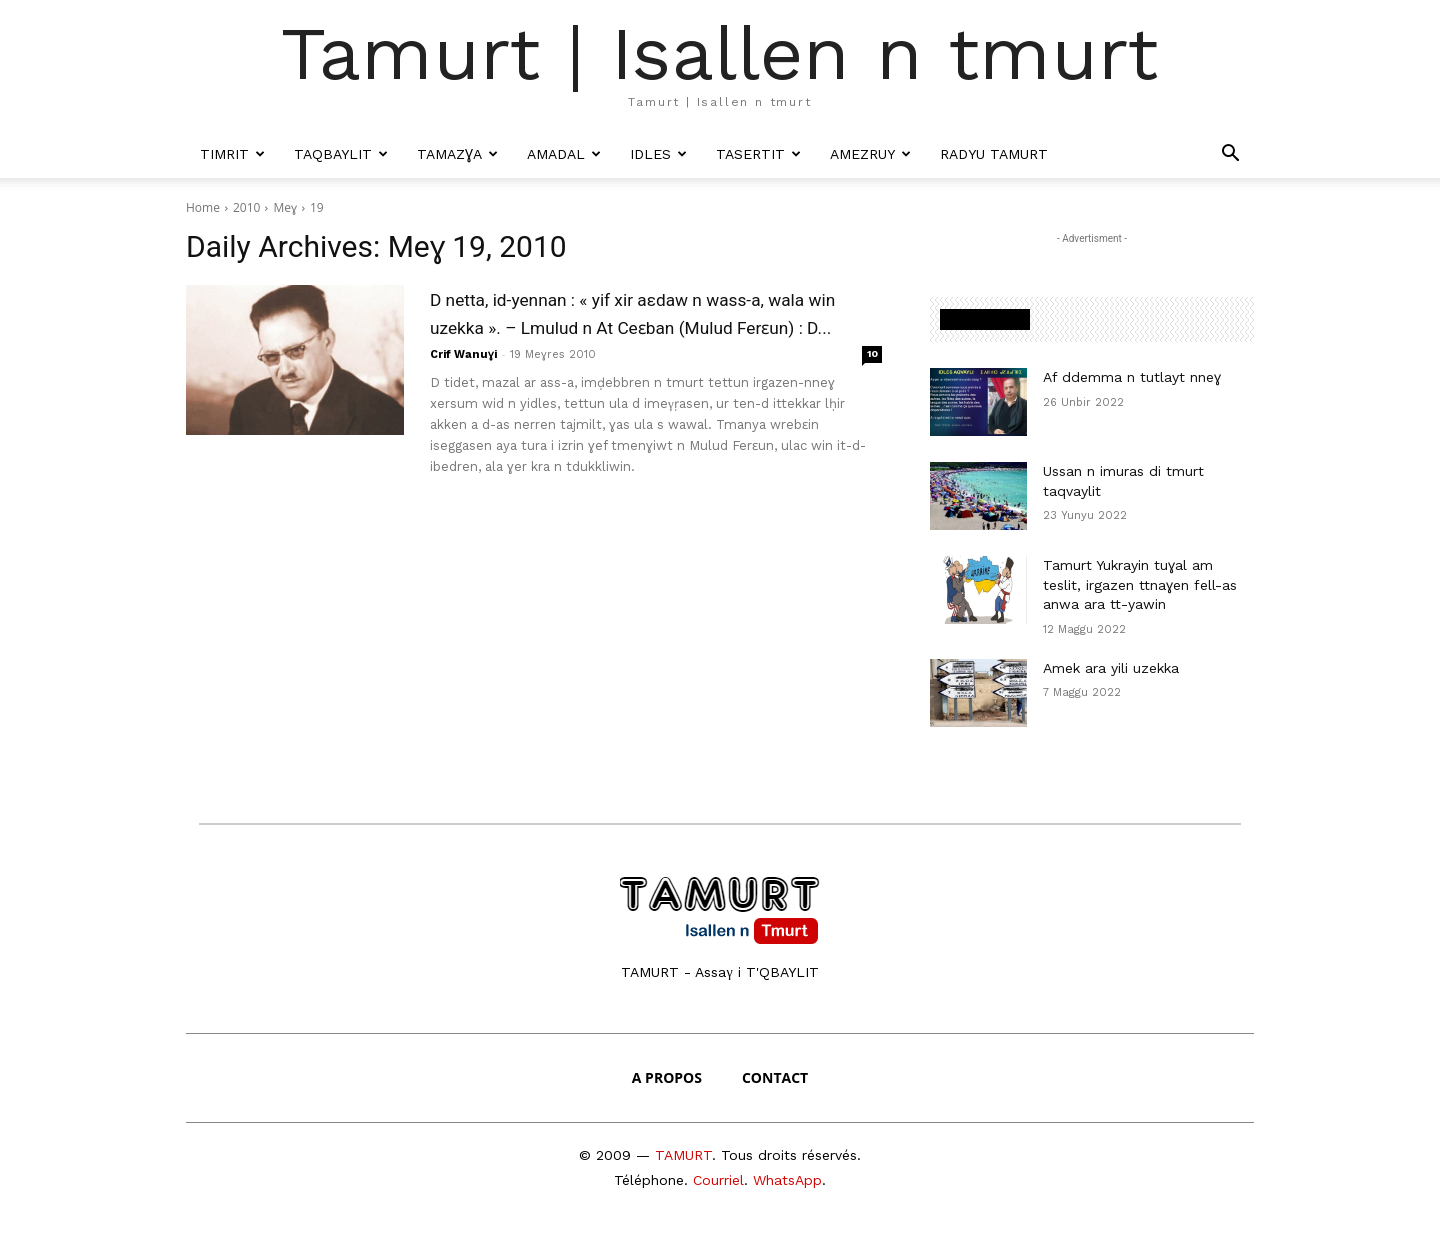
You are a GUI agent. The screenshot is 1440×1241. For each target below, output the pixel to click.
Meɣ (285, 207)
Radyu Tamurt (994, 154)
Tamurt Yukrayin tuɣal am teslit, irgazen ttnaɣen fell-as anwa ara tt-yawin (1140, 584)
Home (203, 207)
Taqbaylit (341, 154)
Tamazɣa (457, 154)
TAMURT (683, 1155)
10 (872, 381)
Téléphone (649, 1180)
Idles (658, 154)
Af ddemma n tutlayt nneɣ (1132, 377)
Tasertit (758, 154)
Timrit (232, 154)
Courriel (718, 1180)
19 (317, 207)
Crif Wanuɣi (463, 382)
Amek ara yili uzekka (1111, 668)
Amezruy (870, 154)
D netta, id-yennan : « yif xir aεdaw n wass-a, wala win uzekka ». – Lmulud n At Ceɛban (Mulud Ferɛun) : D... (643, 326)
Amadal (564, 154)
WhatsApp (787, 1180)
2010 (246, 207)
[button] (1230, 154)
